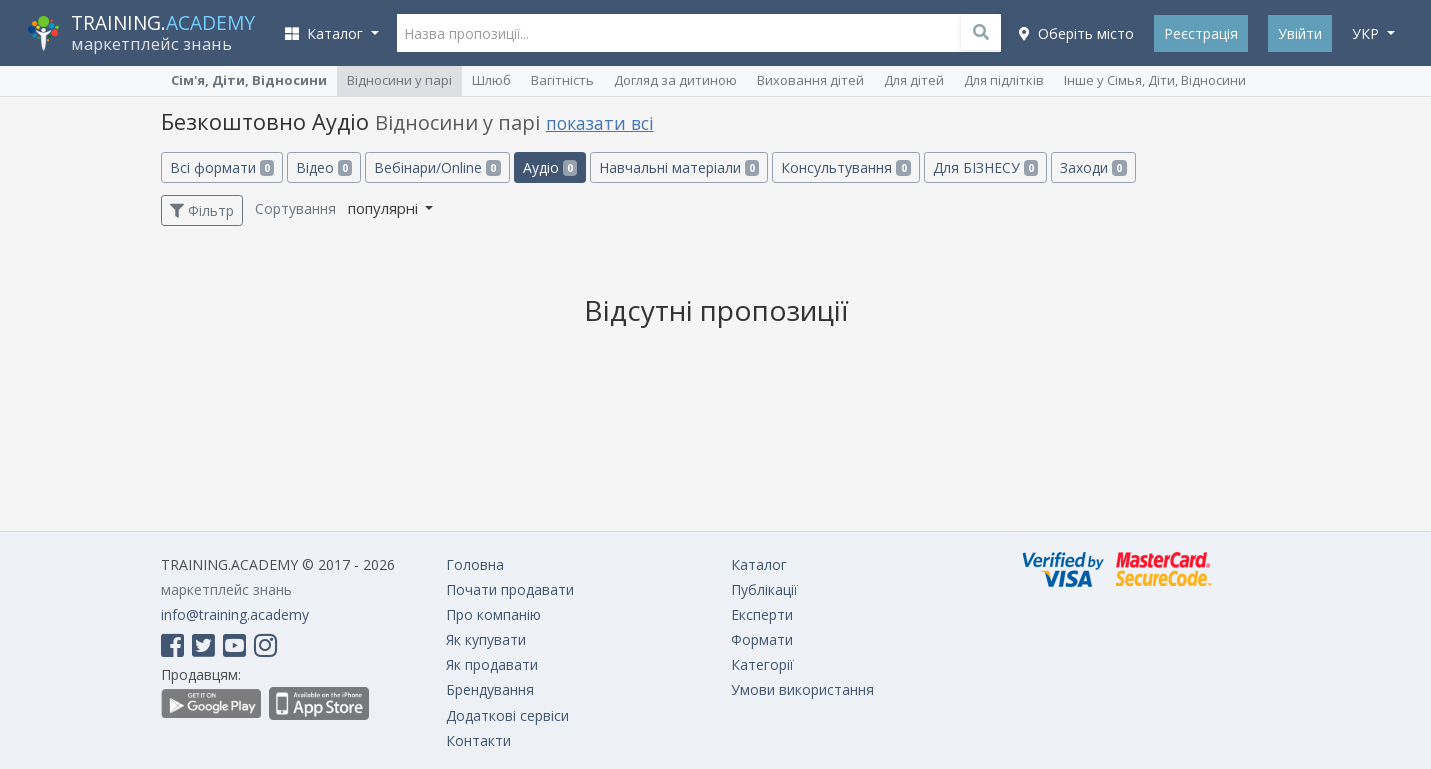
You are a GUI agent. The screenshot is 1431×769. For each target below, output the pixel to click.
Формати (762, 639)
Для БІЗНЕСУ (985, 167)
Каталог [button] (326, 33)
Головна (475, 564)
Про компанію (493, 614)
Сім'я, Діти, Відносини (249, 80)
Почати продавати (510, 589)
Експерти (762, 614)
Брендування (490, 689)
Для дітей (914, 80)
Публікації (764, 589)
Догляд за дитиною (675, 80)
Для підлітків (1004, 80)
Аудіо (550, 167)
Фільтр (202, 210)
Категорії (762, 664)
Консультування (845, 167)
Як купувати (486, 639)
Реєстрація (1201, 33)
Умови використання (802, 689)
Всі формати (222, 167)
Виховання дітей (810, 80)
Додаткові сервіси (507, 715)
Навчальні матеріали (679, 167)
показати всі (600, 123)
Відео (324, 167)
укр (1367, 33)
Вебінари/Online (437, 167)
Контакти (478, 740)
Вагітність (562, 80)
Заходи (1093, 167)
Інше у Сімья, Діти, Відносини (1155, 80)
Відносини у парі (399, 80)
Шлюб (491, 80)
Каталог (759, 564)
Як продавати (492, 664)
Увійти (1300, 33)
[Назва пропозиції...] (699, 33)
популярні (385, 208)
